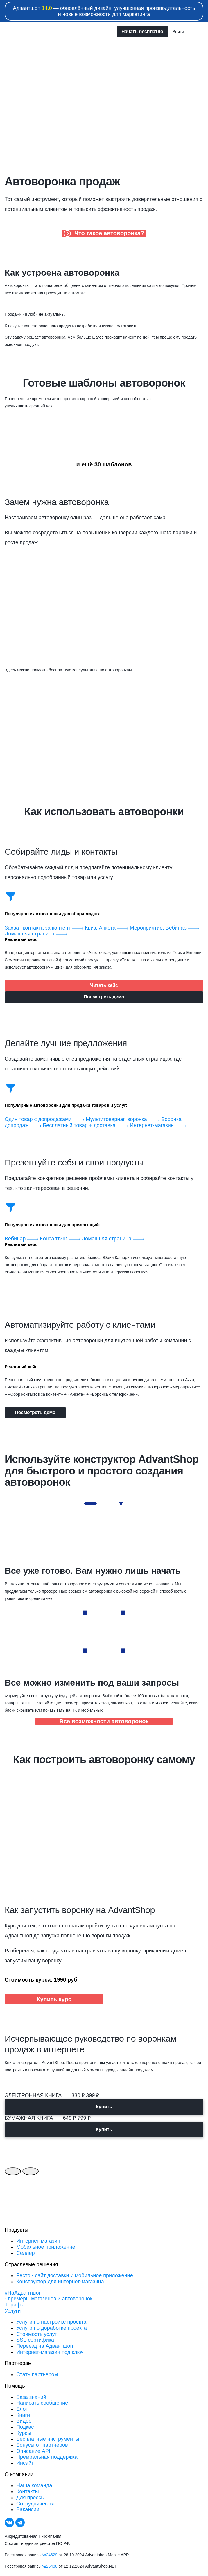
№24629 (50, 2554)
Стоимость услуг (36, 2334)
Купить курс (54, 1999)
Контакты (27, 2491)
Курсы (23, 2433)
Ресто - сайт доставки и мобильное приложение (74, 2275)
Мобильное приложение (45, 2247)
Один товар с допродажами (45, 1119)
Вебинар (22, 1239)
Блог (22, 2409)
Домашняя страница (36, 934)
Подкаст (26, 2427)
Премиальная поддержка (47, 2457)
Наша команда (34, 2485)
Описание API (33, 2451)
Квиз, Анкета (107, 928)
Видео (24, 2421)
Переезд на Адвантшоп (44, 2346)
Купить (104, 2106)
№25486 (50, 2566)
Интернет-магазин (158, 1125)
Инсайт (25, 2463)
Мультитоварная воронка (123, 1119)
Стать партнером (37, 2374)
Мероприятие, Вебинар (164, 928)
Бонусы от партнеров (42, 2445)
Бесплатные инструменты (47, 2439)
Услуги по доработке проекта (51, 2328)
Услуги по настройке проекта (51, 2322)
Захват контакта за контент (45, 928)
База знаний (31, 2397)
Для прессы (30, 2497)
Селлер (25, 2253)
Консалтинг (61, 1239)
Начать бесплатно (142, 31)
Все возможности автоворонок (103, 1721)
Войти (178, 31)
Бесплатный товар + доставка (86, 1125)
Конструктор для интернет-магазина (60, 2281)
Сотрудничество (36, 2504)
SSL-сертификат (36, 2340)
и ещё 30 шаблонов (104, 464)
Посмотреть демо (104, 996)
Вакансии (27, 2509)
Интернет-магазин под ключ (50, 2352)
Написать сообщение (42, 2403)
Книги (23, 2415)
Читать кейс (104, 985)
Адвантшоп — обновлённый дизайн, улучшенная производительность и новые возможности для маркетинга (104, 11)
